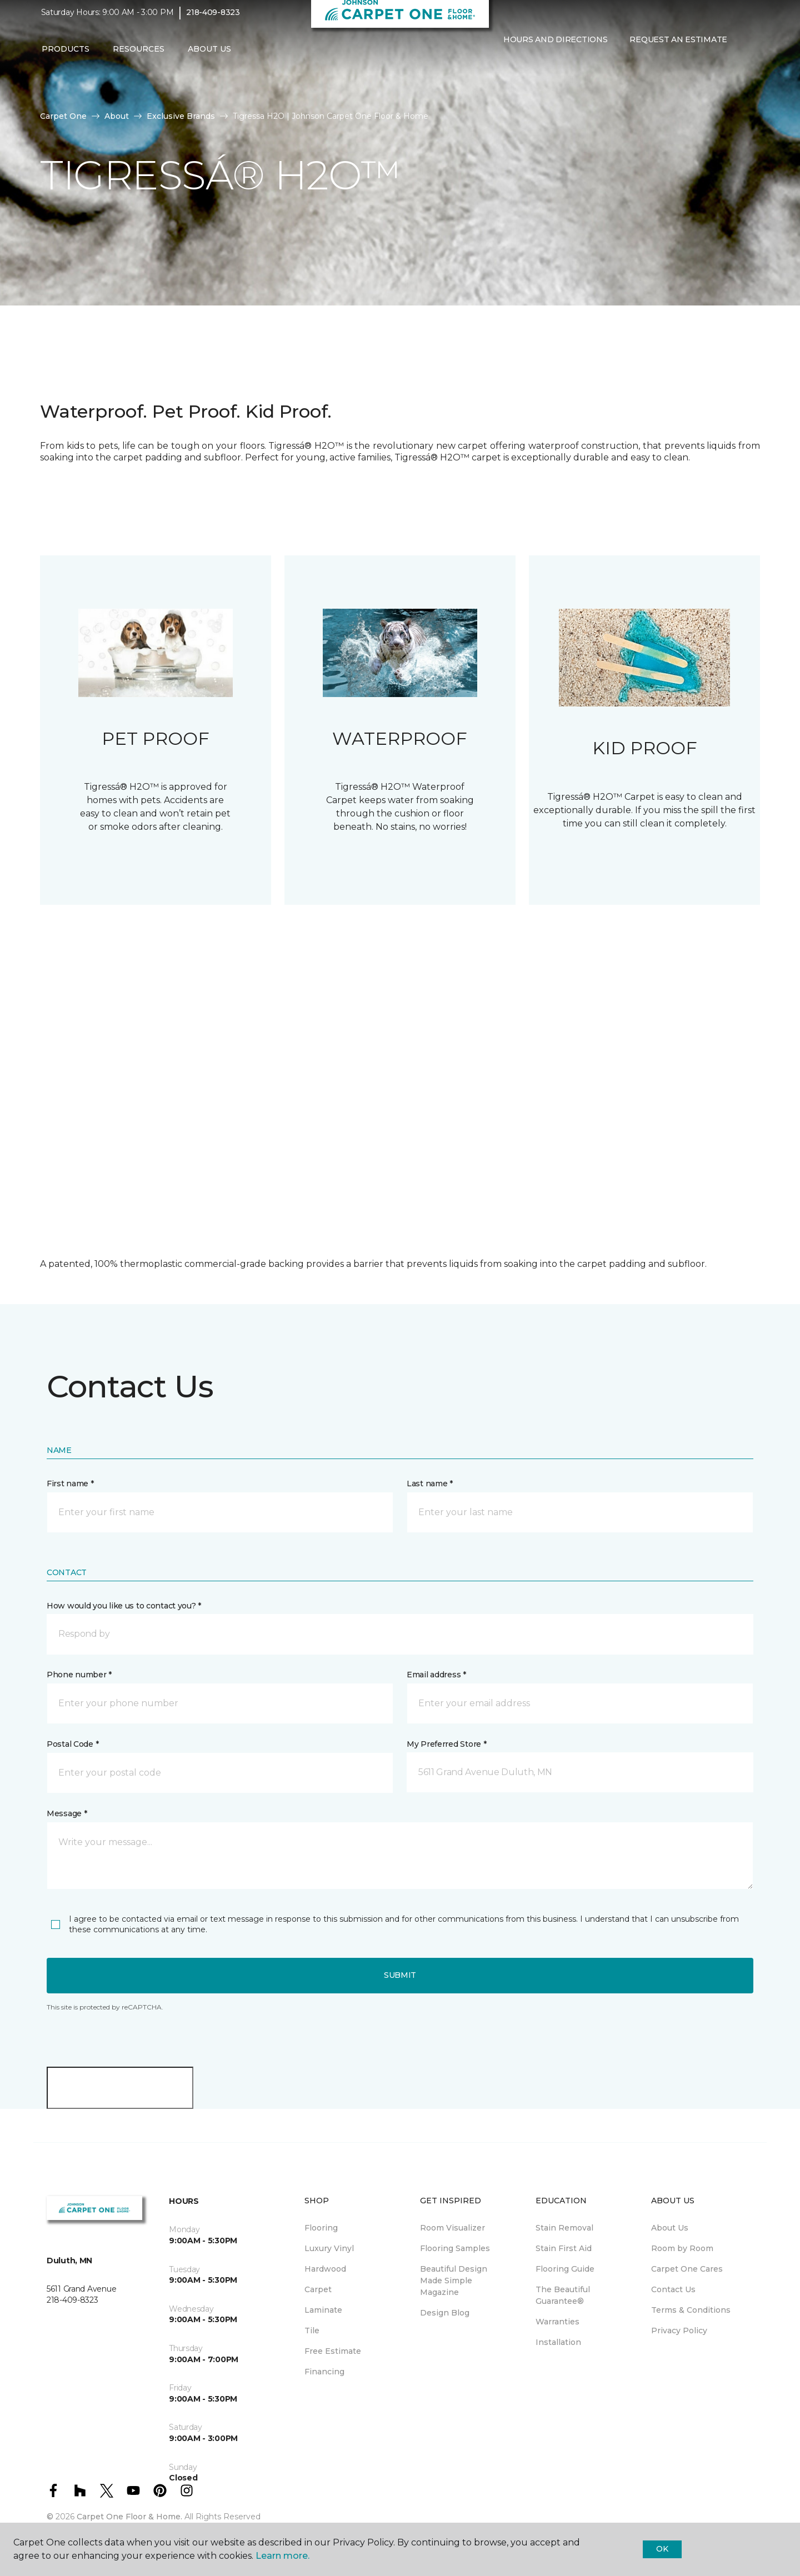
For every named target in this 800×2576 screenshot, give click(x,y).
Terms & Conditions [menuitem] (691, 2310)
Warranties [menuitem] (557, 2322)
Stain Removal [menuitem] (564, 2228)
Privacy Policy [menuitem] (679, 2331)
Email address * (436, 1674)
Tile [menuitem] (311, 2331)
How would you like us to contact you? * (124, 1606)
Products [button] (65, 56)
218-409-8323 (213, 20)
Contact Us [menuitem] (673, 2289)
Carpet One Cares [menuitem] (687, 2269)
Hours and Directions (555, 47)
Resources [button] (138, 56)
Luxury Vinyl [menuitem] (329, 2248)
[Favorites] (514, 71)
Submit (400, 1975)
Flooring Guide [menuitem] (565, 2269)
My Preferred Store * (446, 1744)
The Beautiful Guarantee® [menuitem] (563, 2295)
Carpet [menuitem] (318, 2289)
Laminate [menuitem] (323, 2310)
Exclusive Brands (181, 116)
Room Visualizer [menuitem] (452, 2228)
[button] (501, 71)
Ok (662, 2549)
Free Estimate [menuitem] (332, 2351)
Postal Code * (72, 1744)
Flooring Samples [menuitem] (455, 2248)
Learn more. (282, 2555)
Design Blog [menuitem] (444, 2313)
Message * (67, 1813)
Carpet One (63, 116)
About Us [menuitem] (669, 2228)
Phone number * (79, 1674)
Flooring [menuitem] (321, 2228)
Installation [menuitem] (558, 2342)
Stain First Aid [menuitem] (564, 2248)
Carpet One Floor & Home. (129, 2517)
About (116, 116)
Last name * (430, 1483)
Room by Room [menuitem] (682, 2248)
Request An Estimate (678, 47)
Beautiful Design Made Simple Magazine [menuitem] (453, 2280)
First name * (70, 1483)
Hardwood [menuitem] (325, 2269)
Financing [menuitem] (324, 2372)
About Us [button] (209, 56)
